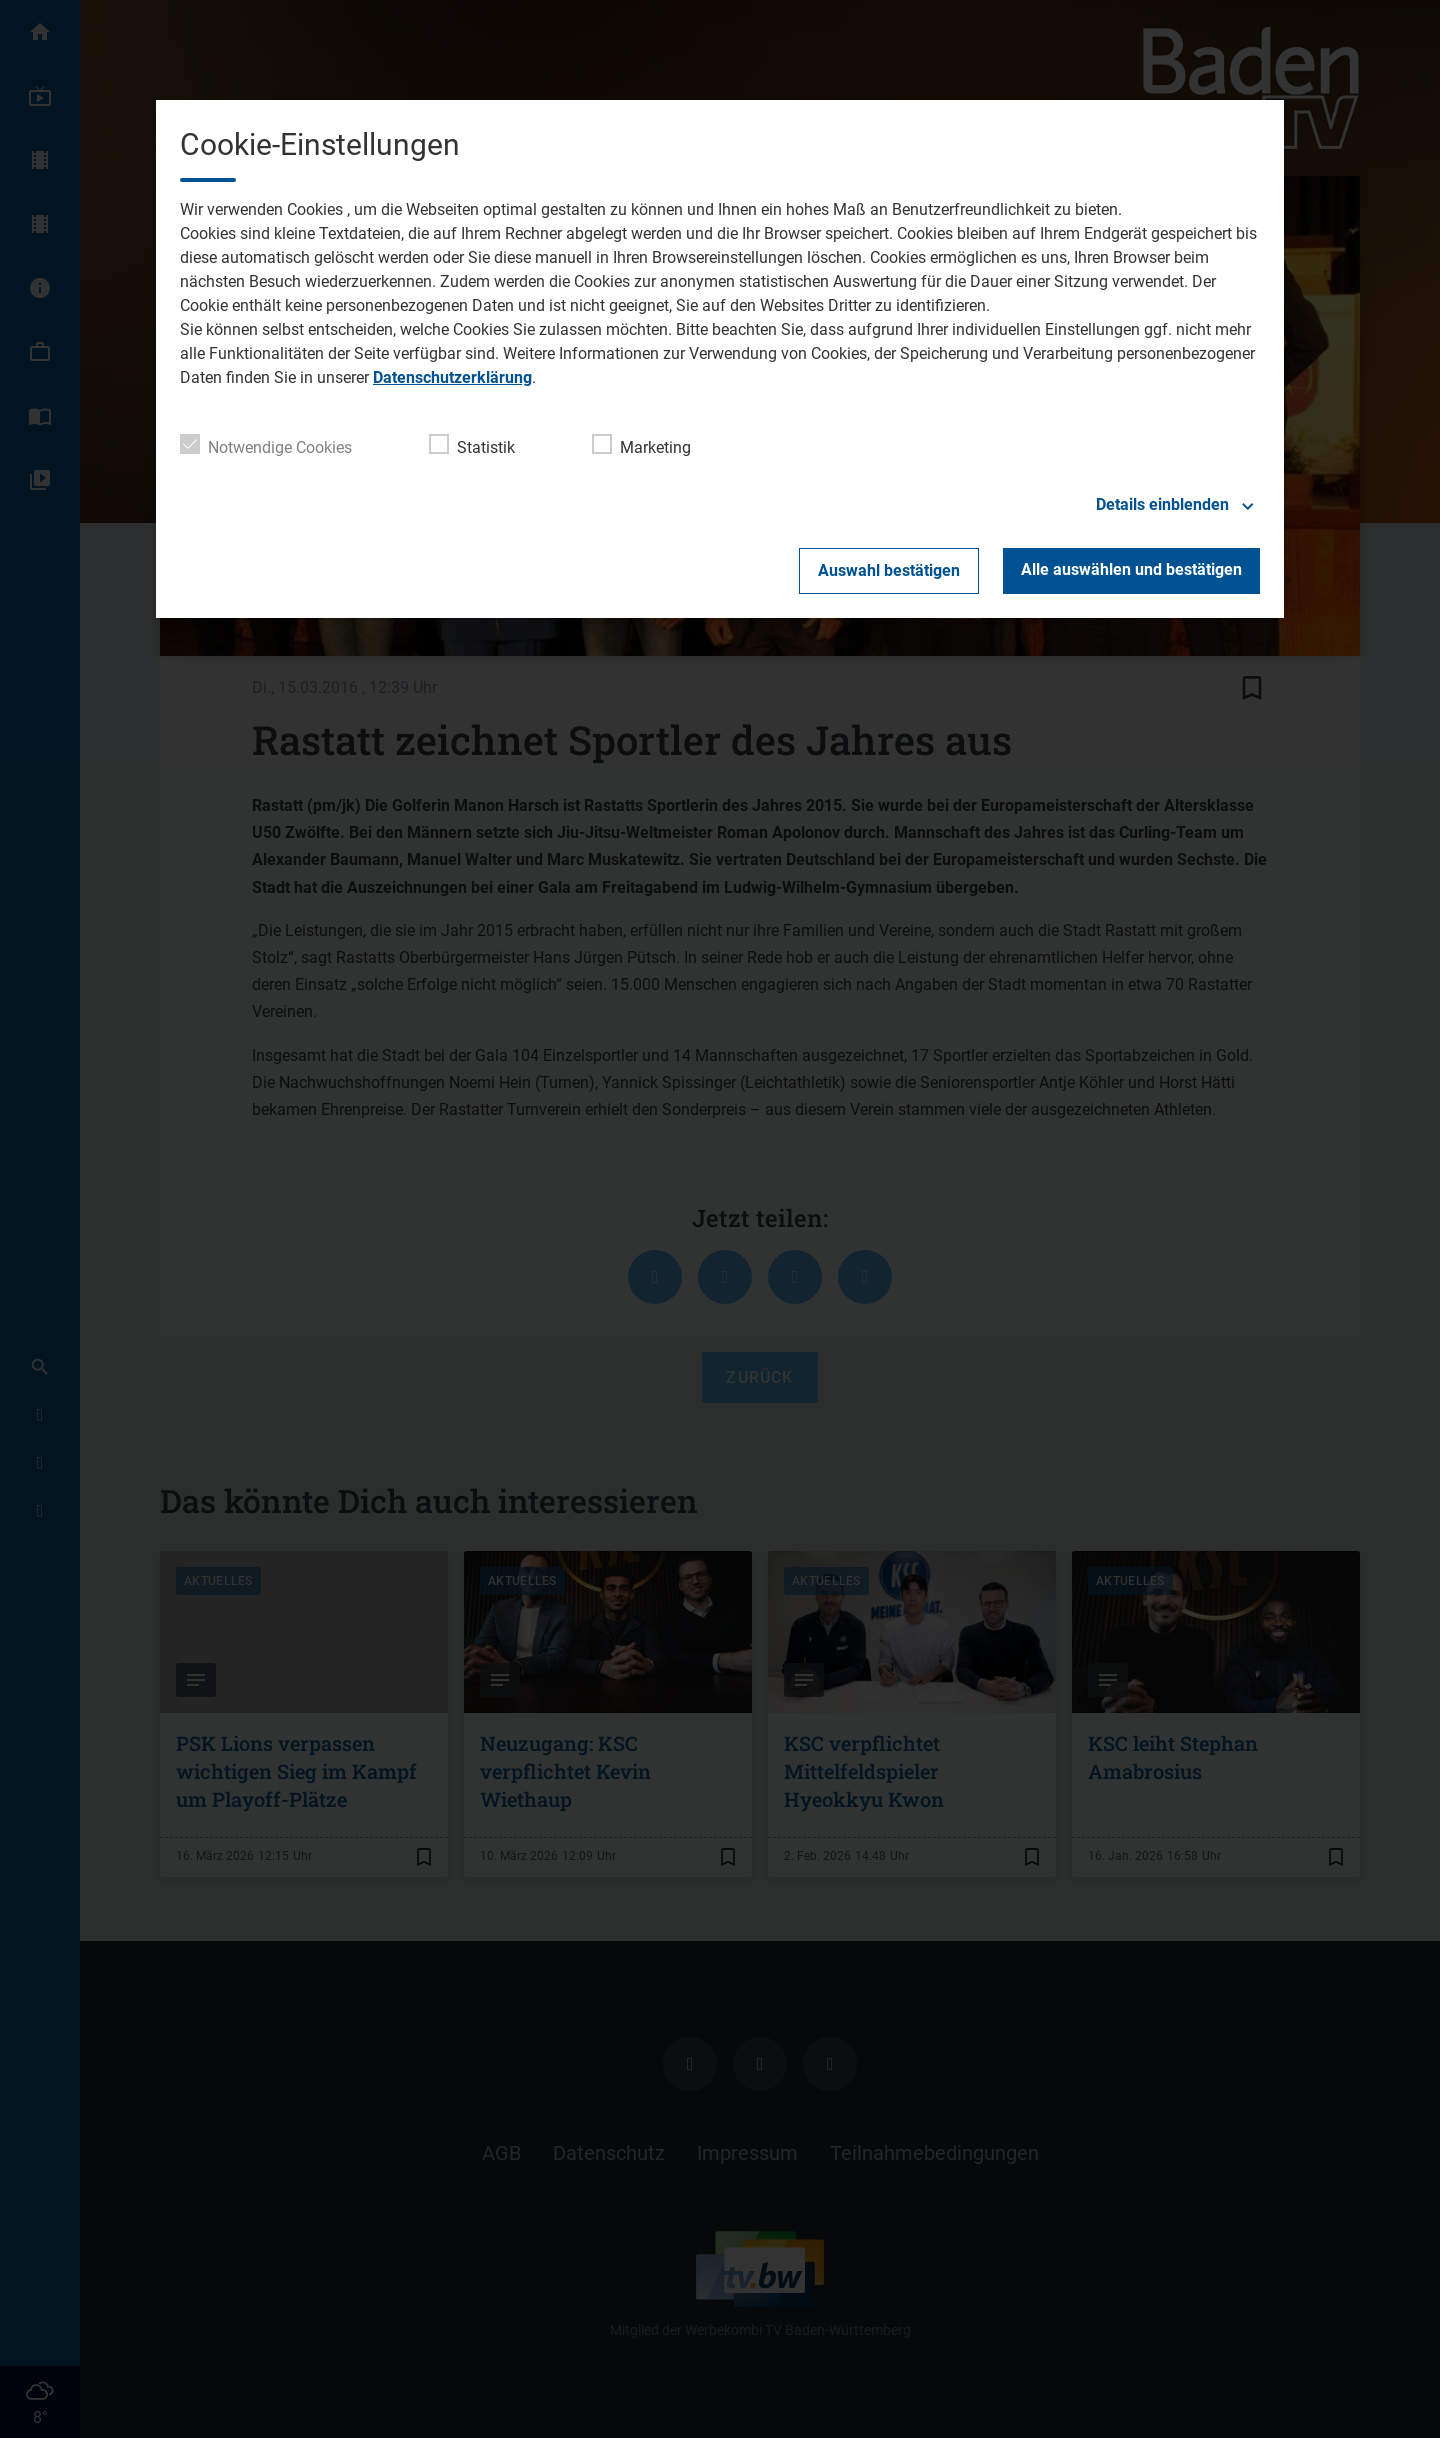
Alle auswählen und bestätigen (1131, 569)
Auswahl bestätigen (889, 570)
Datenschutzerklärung (452, 377)
